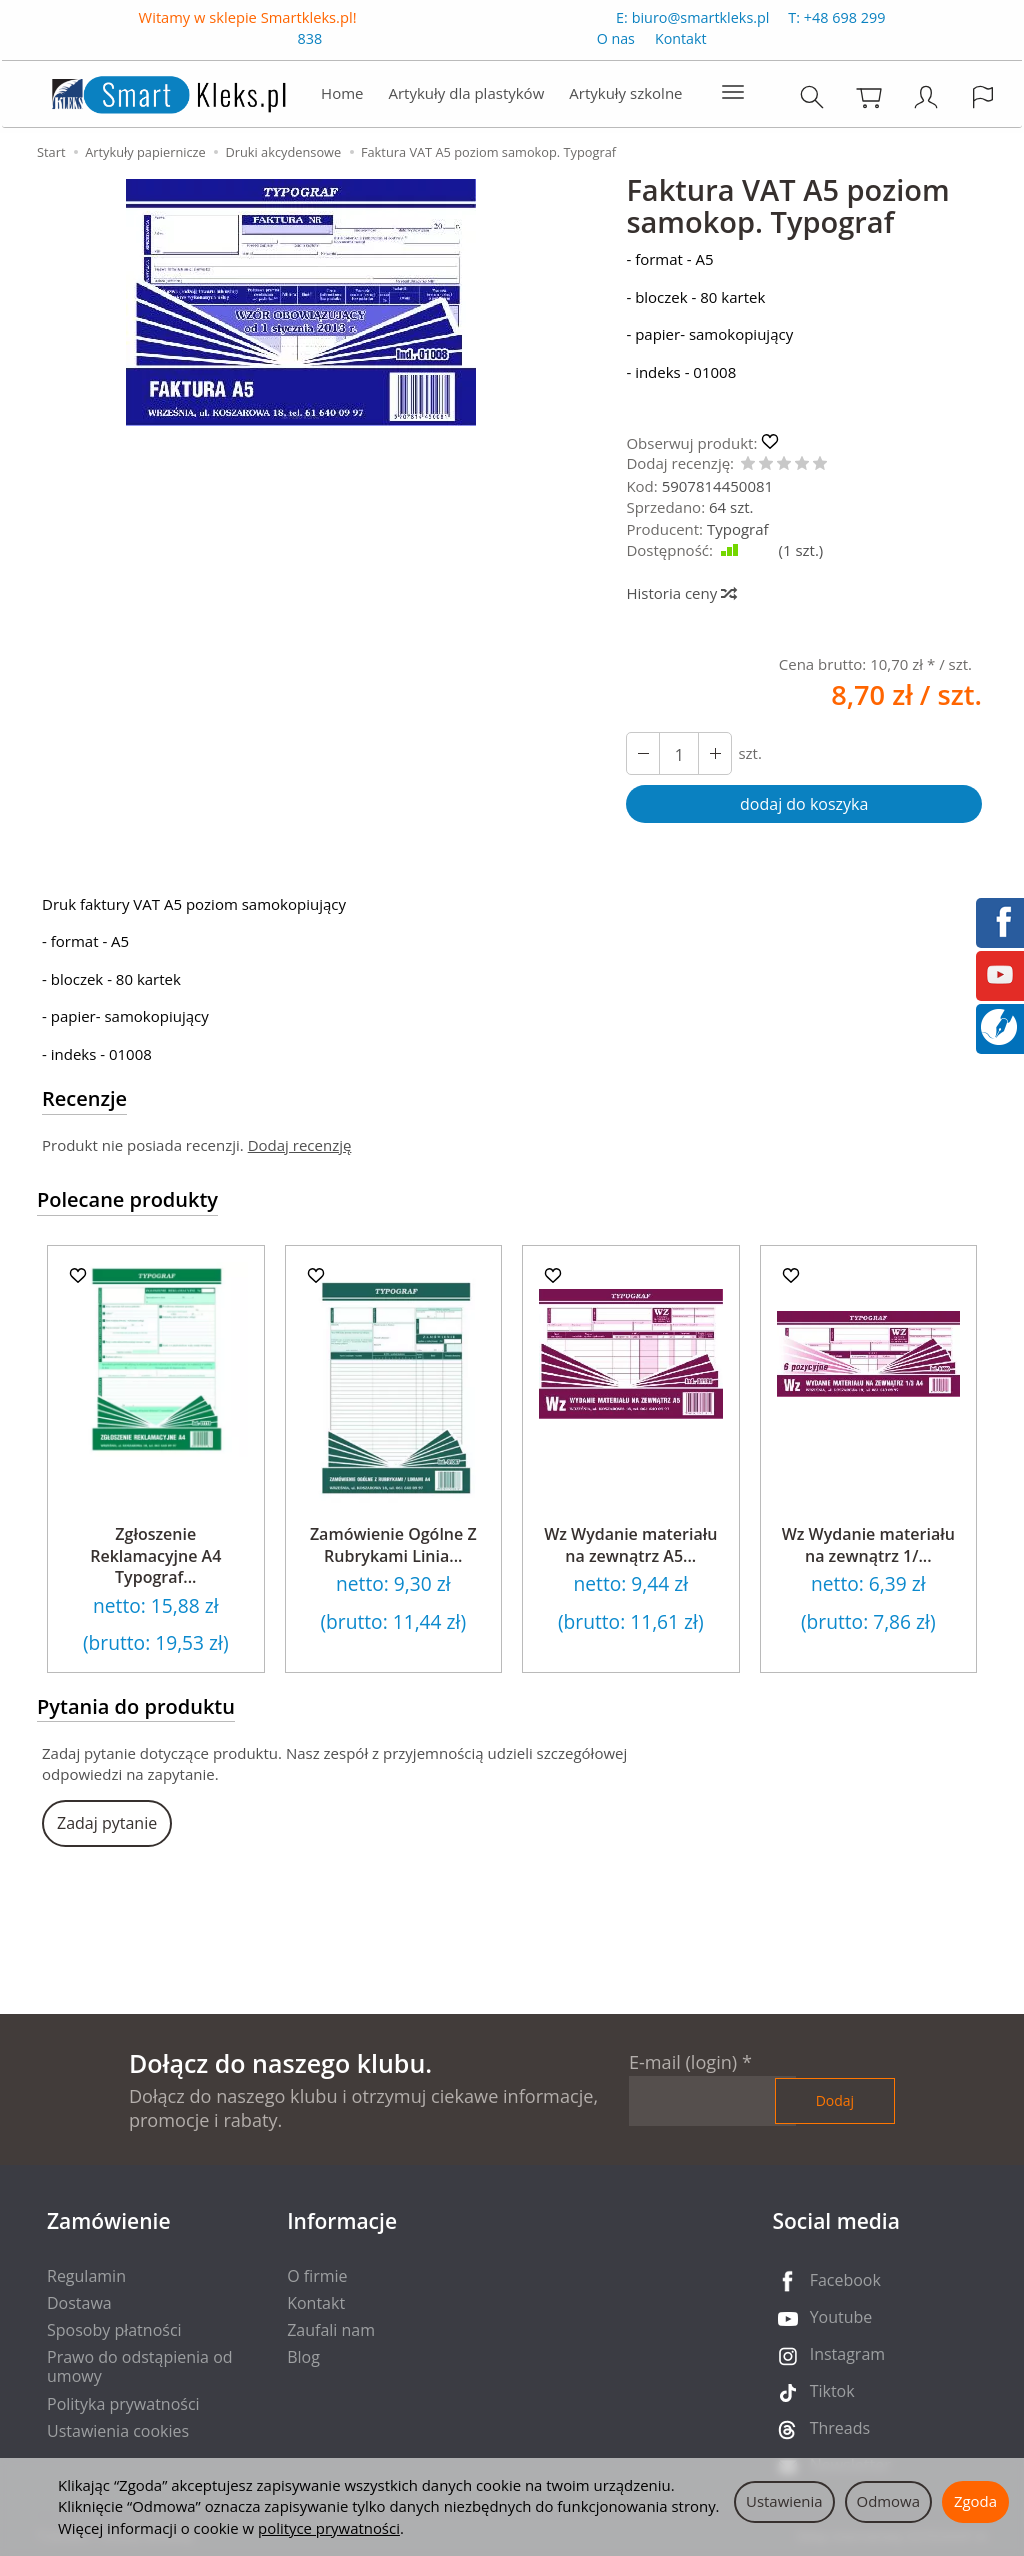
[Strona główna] (147, 95)
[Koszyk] (871, 100)
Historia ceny (680, 593)
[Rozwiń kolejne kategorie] (733, 97)
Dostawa (79, 2303)
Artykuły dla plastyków (466, 97)
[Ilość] (679, 753)
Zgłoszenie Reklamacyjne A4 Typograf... (155, 1555)
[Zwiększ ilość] (643, 753)
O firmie (317, 2276)
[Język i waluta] (985, 100)
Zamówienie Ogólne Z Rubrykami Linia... (393, 1545)
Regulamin (86, 2276)
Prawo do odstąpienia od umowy (140, 2366)
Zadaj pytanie (107, 1823)
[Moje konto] (928, 100)
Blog (303, 2357)
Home (342, 97)
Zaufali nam (331, 2330)
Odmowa (888, 2501)
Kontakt (681, 43)
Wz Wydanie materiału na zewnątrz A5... (630, 1545)
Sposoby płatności (114, 2330)
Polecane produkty (127, 1199)
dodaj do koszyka (804, 804)
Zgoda (975, 2501)
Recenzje (84, 1098)
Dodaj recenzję (300, 1145)
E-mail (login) (683, 2062)
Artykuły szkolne (625, 97)
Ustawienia (784, 2501)
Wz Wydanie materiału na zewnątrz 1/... (868, 1545)
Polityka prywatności (123, 2404)
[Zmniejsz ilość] (715, 753)
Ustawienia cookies (118, 2431)
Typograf (738, 529)
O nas (616, 43)
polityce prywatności (329, 2528)
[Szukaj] (814, 100)
